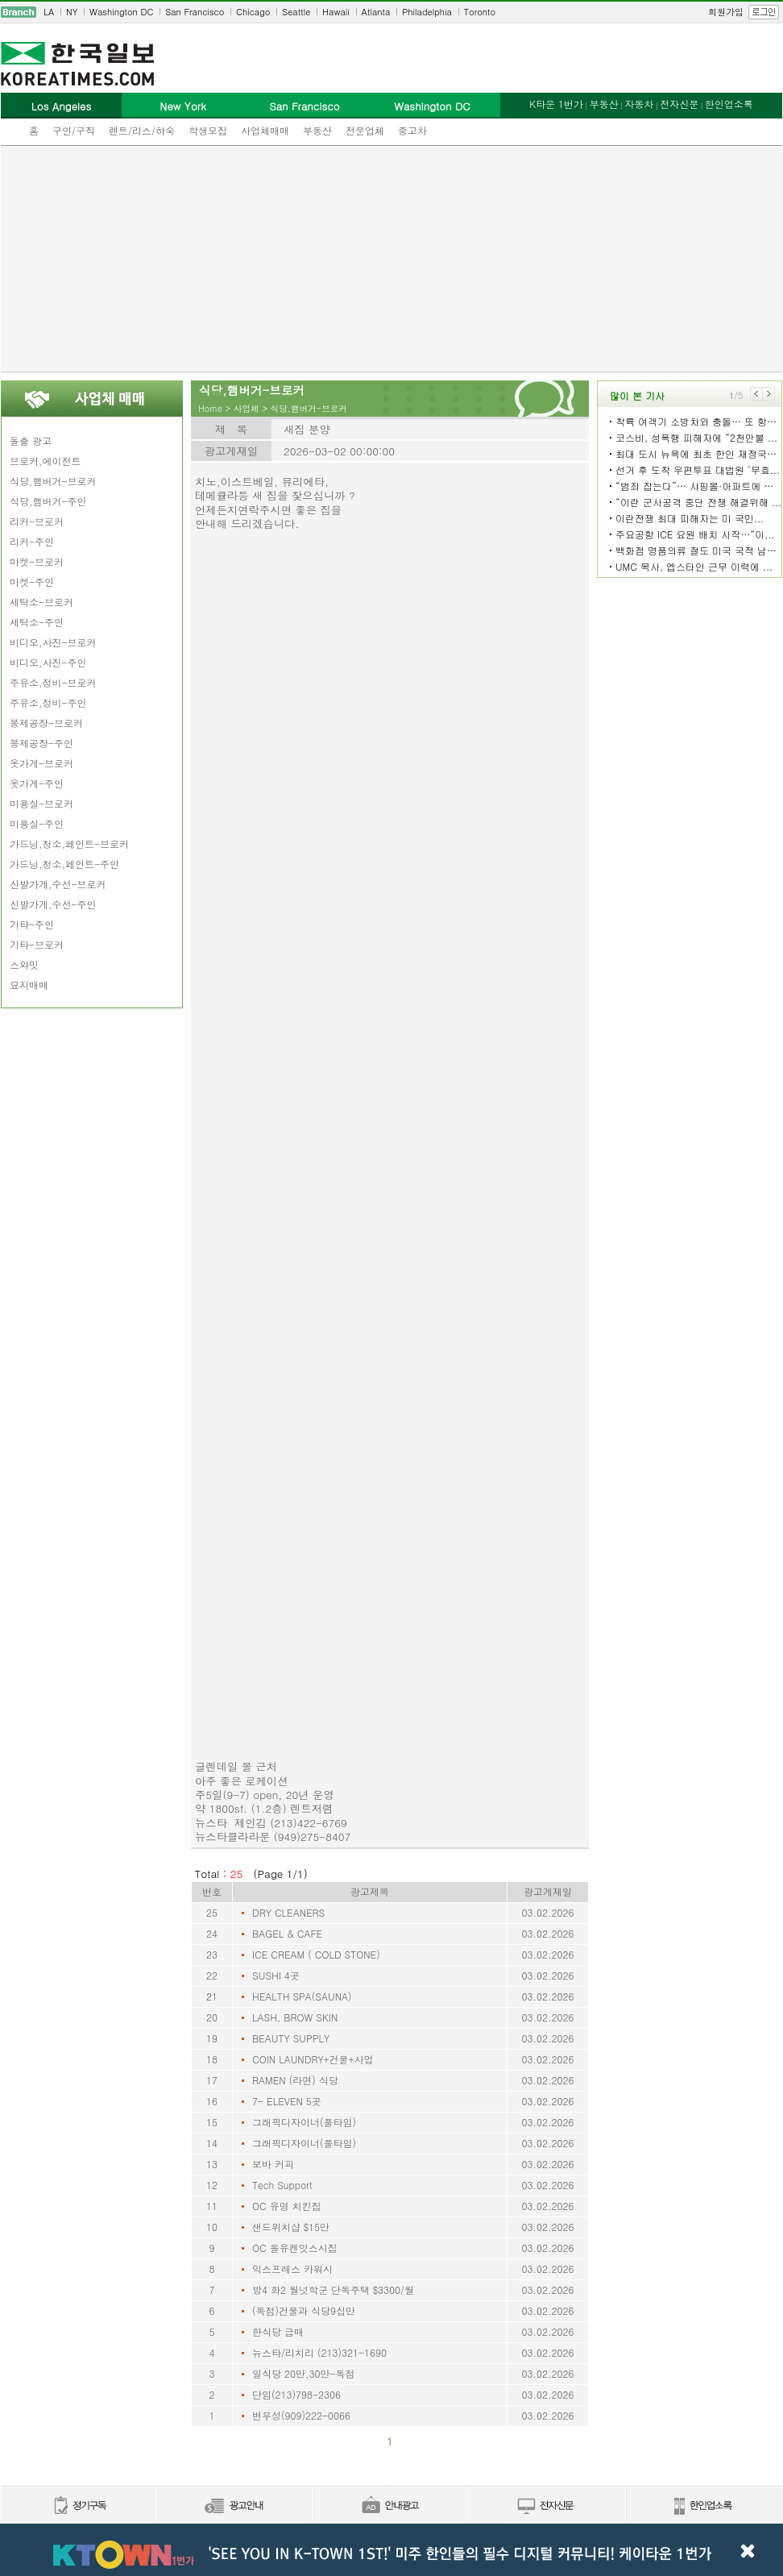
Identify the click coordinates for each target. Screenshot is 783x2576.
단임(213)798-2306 (296, 2394)
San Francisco (194, 12)
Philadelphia (427, 12)
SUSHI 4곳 (276, 1975)
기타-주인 (32, 924)
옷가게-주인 (37, 783)
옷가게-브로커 (41, 763)
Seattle (296, 12)
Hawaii (336, 12)
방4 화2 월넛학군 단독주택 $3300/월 (333, 2289)
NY (71, 12)
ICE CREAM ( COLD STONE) (316, 1954)
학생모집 (207, 130)
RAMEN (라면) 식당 (295, 2080)
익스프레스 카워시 (292, 2268)
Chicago (253, 12)
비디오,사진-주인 (48, 662)
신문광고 (234, 2506)
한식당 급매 (278, 2331)
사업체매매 (265, 130)
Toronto (479, 12)
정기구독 (78, 2506)
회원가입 (726, 12)
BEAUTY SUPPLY (290, 2038)
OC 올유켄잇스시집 (295, 2247)
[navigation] (391, 12)
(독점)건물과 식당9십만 (303, 2310)
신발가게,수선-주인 (53, 904)
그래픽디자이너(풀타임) (304, 2122)
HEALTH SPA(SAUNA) (302, 1996)
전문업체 (365, 130)
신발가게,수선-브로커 (58, 884)
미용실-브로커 (41, 803)
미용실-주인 (37, 823)
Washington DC (121, 12)
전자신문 (679, 103)
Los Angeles (61, 106)
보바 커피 (273, 2164)
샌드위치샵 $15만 (290, 2226)
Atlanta (376, 12)
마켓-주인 (32, 581)
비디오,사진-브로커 (53, 642)
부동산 (317, 130)
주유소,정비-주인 (48, 702)
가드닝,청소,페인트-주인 (64, 863)
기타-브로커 (37, 944)
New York (182, 106)
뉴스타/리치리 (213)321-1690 (319, 2352)
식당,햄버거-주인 (48, 501)
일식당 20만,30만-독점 (303, 2373)
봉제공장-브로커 (46, 722)
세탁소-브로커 (41, 602)
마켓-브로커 (37, 561)
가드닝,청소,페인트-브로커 (69, 843)
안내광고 (391, 2506)
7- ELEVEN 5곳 (286, 2101)
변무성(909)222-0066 (301, 2415)
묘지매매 (29, 984)
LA (49, 12)
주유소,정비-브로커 (53, 682)
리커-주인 (32, 541)
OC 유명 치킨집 (286, 2205)
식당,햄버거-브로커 (53, 481)
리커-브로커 (37, 521)
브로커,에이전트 (45, 460)
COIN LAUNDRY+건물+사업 (313, 2059)
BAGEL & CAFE (287, 1933)
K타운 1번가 (556, 103)
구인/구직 (73, 130)
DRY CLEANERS (288, 1912)
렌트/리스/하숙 (142, 130)
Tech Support (282, 2185)
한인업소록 (729, 103)
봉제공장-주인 (41, 743)
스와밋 (24, 964)
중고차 (412, 130)
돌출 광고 (31, 440)
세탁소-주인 (37, 622)
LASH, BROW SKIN (295, 2017)
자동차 (638, 103)
